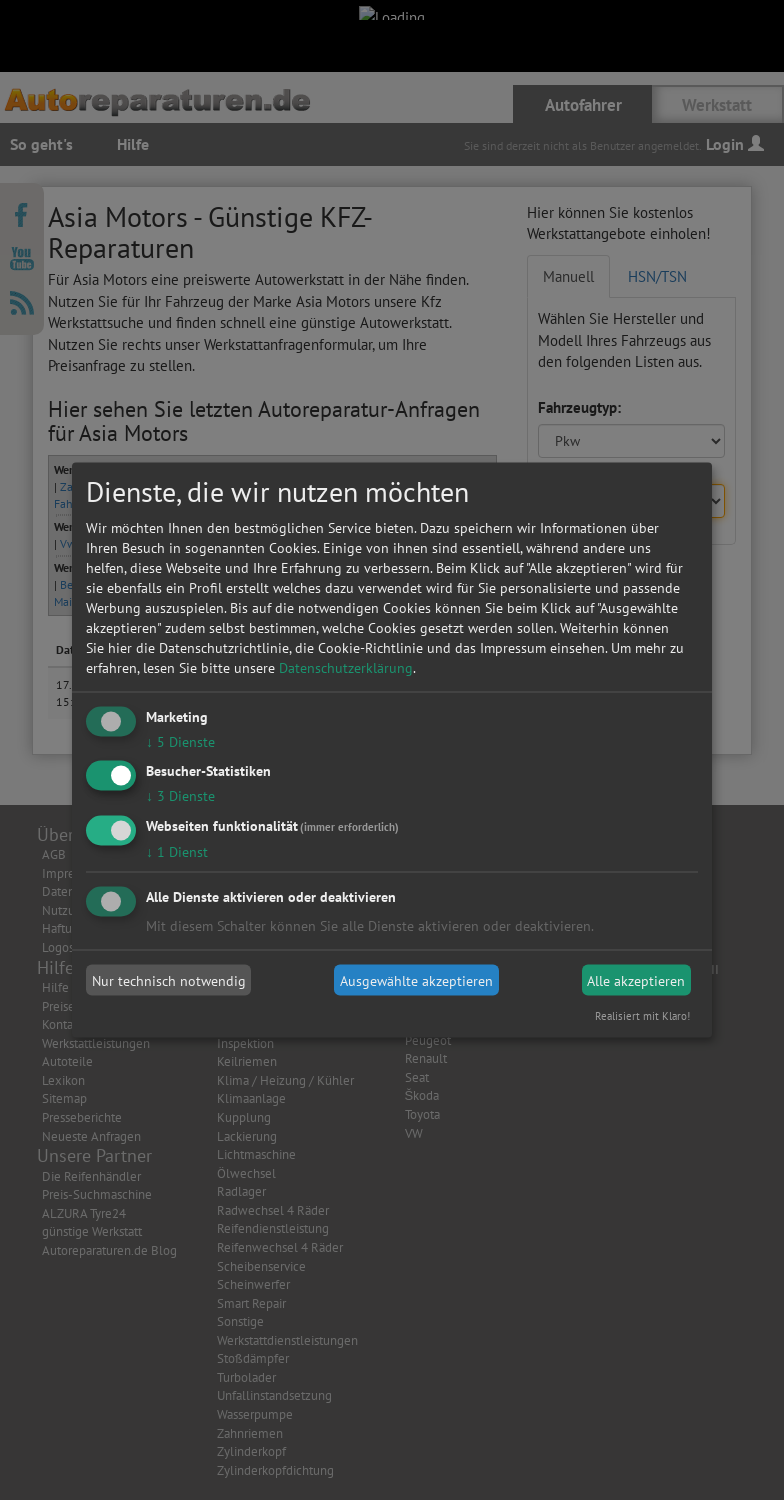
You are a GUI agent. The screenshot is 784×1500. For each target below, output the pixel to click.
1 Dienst (177, 852)
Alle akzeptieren (636, 980)
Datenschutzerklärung (346, 667)
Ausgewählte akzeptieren (416, 980)
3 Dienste (180, 796)
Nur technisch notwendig (169, 980)
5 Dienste (180, 741)
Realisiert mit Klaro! (642, 1016)
